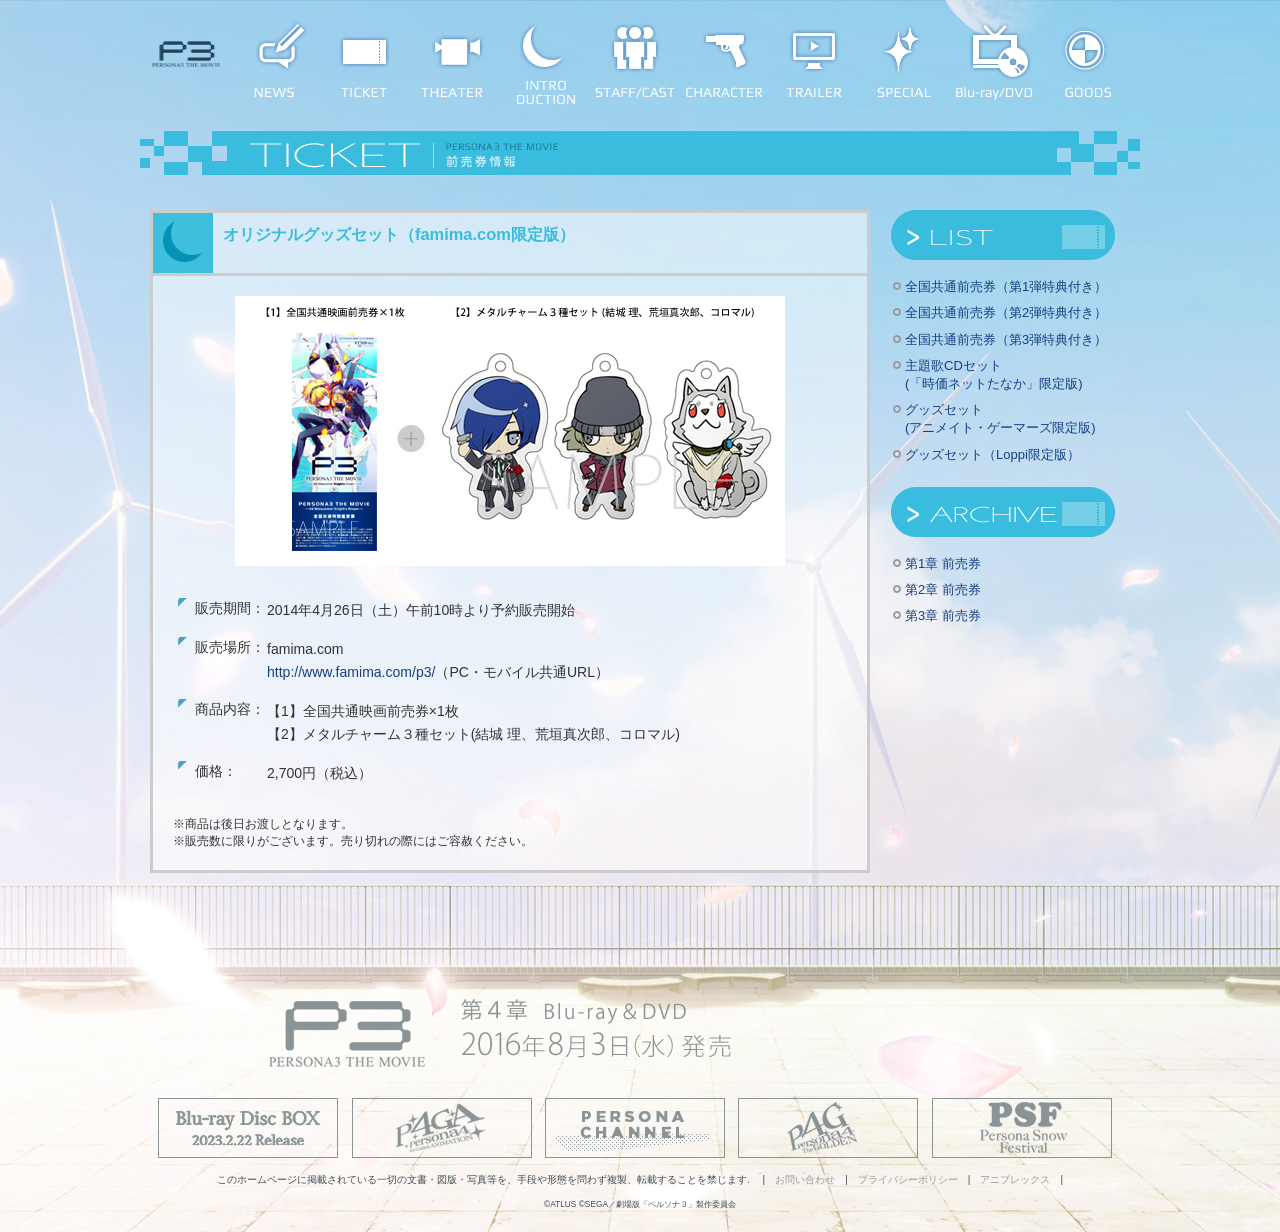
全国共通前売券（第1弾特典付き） (1006, 286)
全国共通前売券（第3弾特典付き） (1006, 339)
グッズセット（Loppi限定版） (992, 454)
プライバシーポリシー (908, 1179)
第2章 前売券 (943, 589)
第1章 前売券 (943, 563)
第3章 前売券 (943, 615)
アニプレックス (1015, 1179)
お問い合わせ (805, 1179)
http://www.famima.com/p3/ (351, 672)
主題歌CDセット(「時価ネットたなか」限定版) (994, 374)
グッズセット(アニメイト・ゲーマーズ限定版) (1000, 418)
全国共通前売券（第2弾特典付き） (1006, 312)
